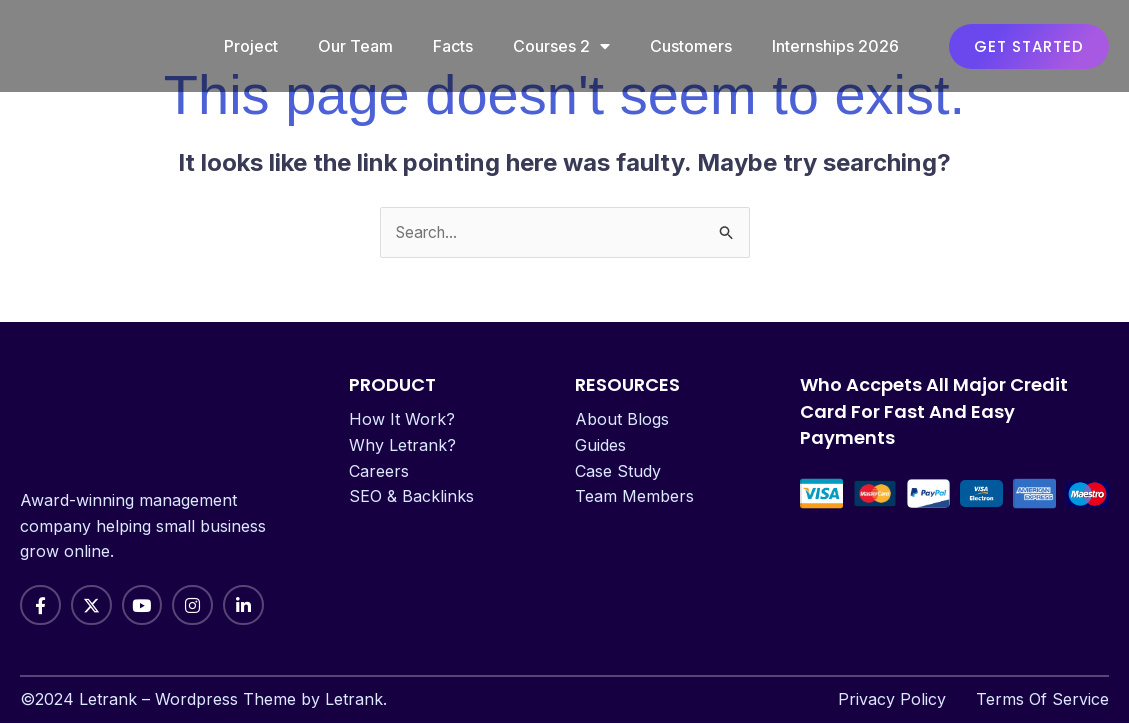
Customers (691, 46)
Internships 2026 (835, 46)
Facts (453, 46)
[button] (1029, 46)
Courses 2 (561, 46)
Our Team (355, 46)
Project (251, 46)
